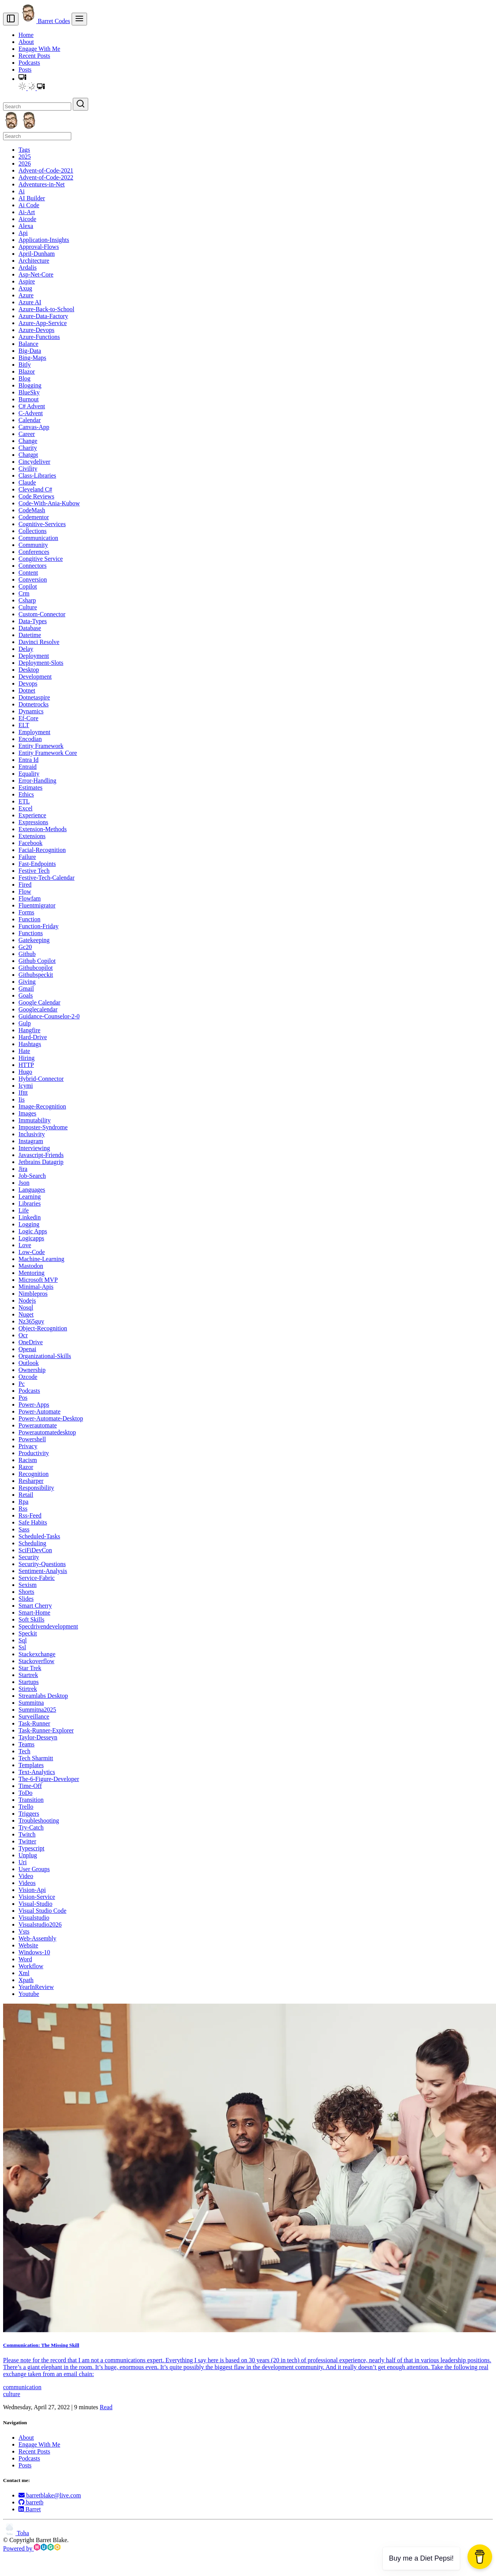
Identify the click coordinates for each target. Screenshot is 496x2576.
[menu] (79, 19)
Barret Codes (45, 21)
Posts (25, 69)
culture (11, 2394)
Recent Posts (34, 55)
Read (106, 2407)
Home (26, 35)
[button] (22, 78)
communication (22, 2387)
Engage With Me (39, 48)
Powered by (31, 2548)
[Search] (37, 106)
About (26, 42)
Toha (16, 2533)
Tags (24, 149)
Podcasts (29, 62)
